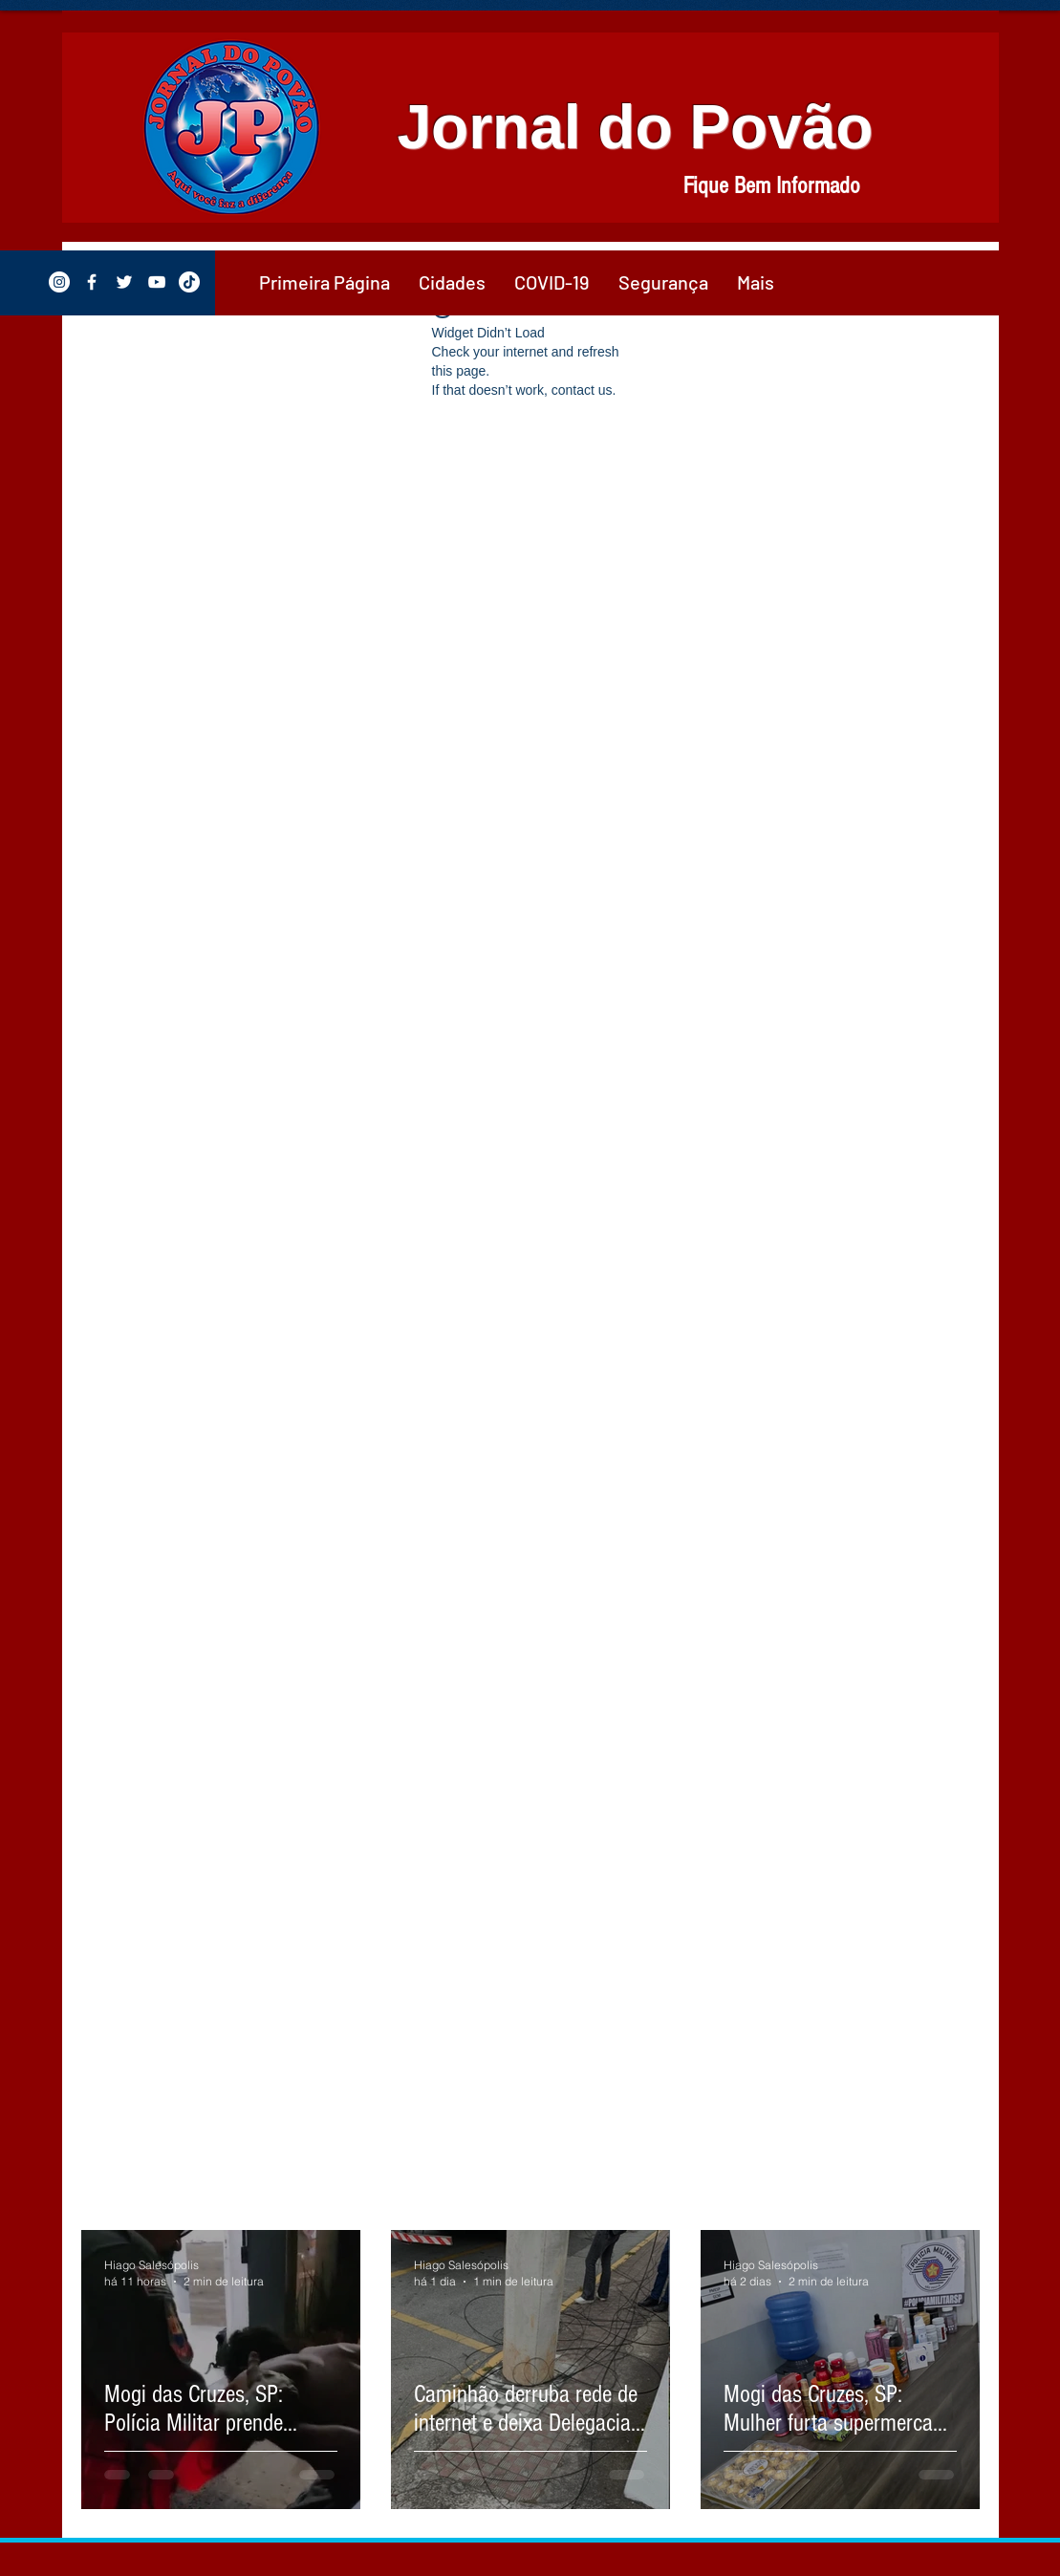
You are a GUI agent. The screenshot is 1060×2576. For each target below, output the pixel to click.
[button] (452, 282)
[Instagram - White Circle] (59, 281)
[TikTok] (189, 281)
